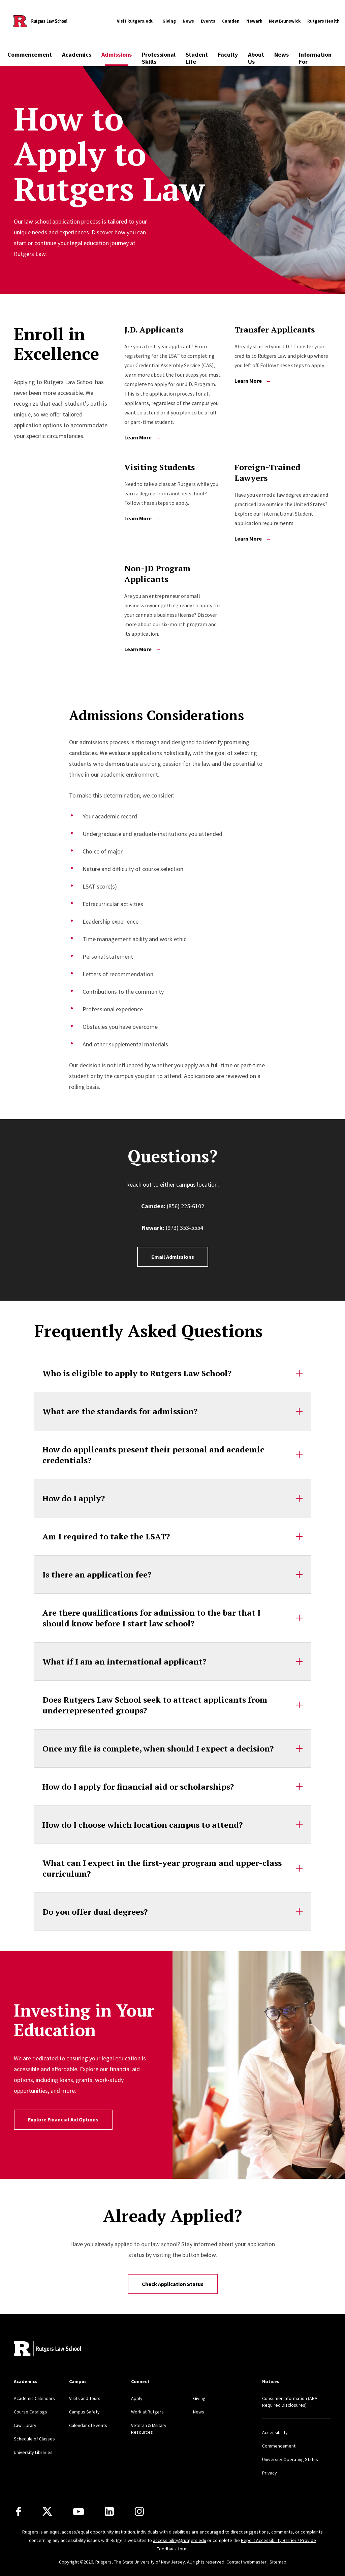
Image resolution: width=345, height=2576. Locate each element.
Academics (76, 54)
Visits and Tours (84, 2398)
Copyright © (71, 2562)
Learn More (142, 437)
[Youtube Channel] (78, 2511)
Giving (169, 21)
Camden (231, 21)
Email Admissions (172, 1256)
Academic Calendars (34, 2398)
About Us (256, 58)
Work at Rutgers (147, 2412)
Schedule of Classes (34, 2439)
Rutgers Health (323, 21)
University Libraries (33, 2452)
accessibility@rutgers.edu (179, 2540)
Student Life (197, 58)
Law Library (25, 2425)
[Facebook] (18, 2511)
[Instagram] (139, 2511)
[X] (47, 2511)
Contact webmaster (246, 2562)
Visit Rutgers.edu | (136, 21)
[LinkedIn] (109, 2511)
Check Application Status (172, 2284)
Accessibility (275, 2432)
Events (208, 21)
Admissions (116, 54)
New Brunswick (285, 21)
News (188, 21)
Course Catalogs (30, 2412)
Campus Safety (84, 2412)
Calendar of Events (88, 2425)
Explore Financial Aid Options (63, 2119)
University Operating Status (290, 2459)
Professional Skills (159, 58)
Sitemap (278, 2562)
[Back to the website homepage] (40, 21)
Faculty (228, 54)
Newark (254, 21)
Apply (137, 2398)
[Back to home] (47, 2349)
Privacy (269, 2473)
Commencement (29, 54)
